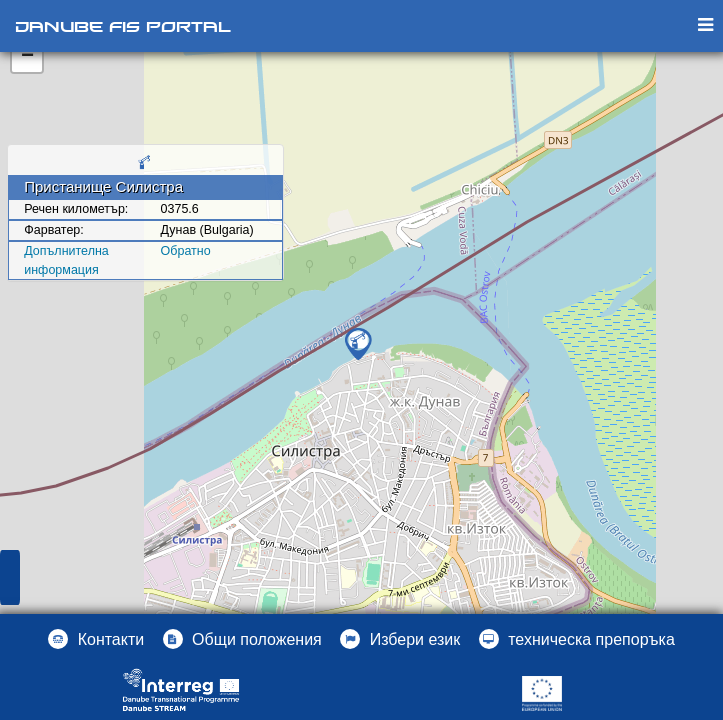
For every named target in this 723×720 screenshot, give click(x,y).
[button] (400, 639)
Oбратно (186, 251)
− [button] (27, 57)
